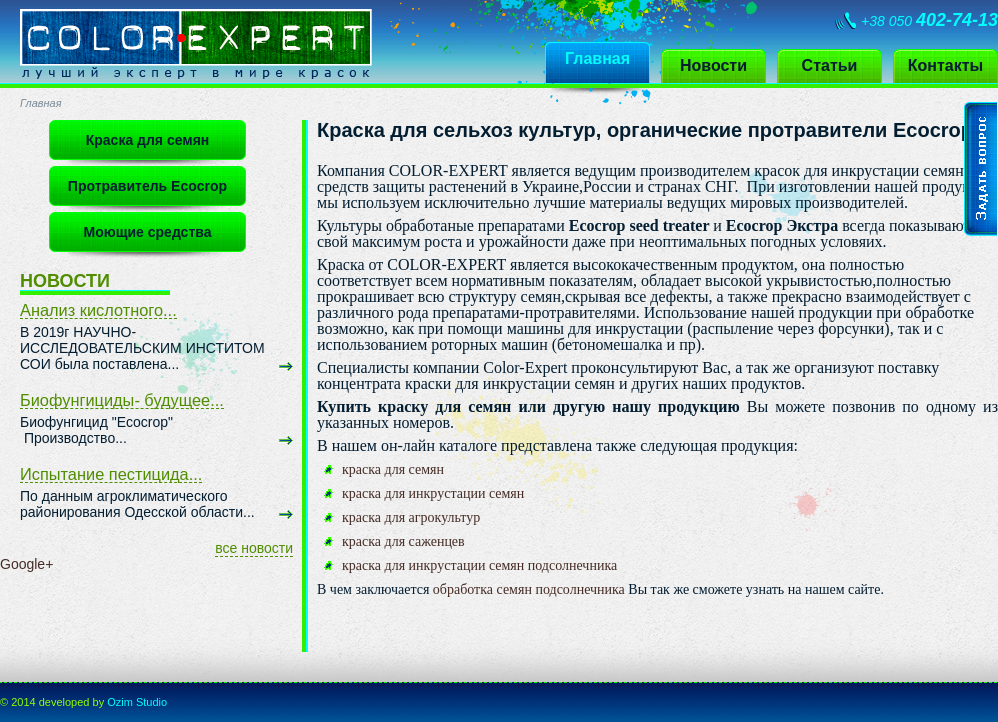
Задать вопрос (981, 169)
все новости (254, 548)
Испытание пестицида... (111, 474)
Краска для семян (148, 140)
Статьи (830, 65)
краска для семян (393, 469)
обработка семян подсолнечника (527, 589)
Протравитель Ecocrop (147, 186)
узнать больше (286, 367)
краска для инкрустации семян (433, 493)
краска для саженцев (403, 541)
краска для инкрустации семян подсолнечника (479, 565)
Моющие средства (148, 232)
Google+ (26, 564)
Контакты (945, 65)
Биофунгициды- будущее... (122, 400)
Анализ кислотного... (98, 310)
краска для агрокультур (411, 517)
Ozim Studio (137, 702)
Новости (713, 65)
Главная (597, 58)
